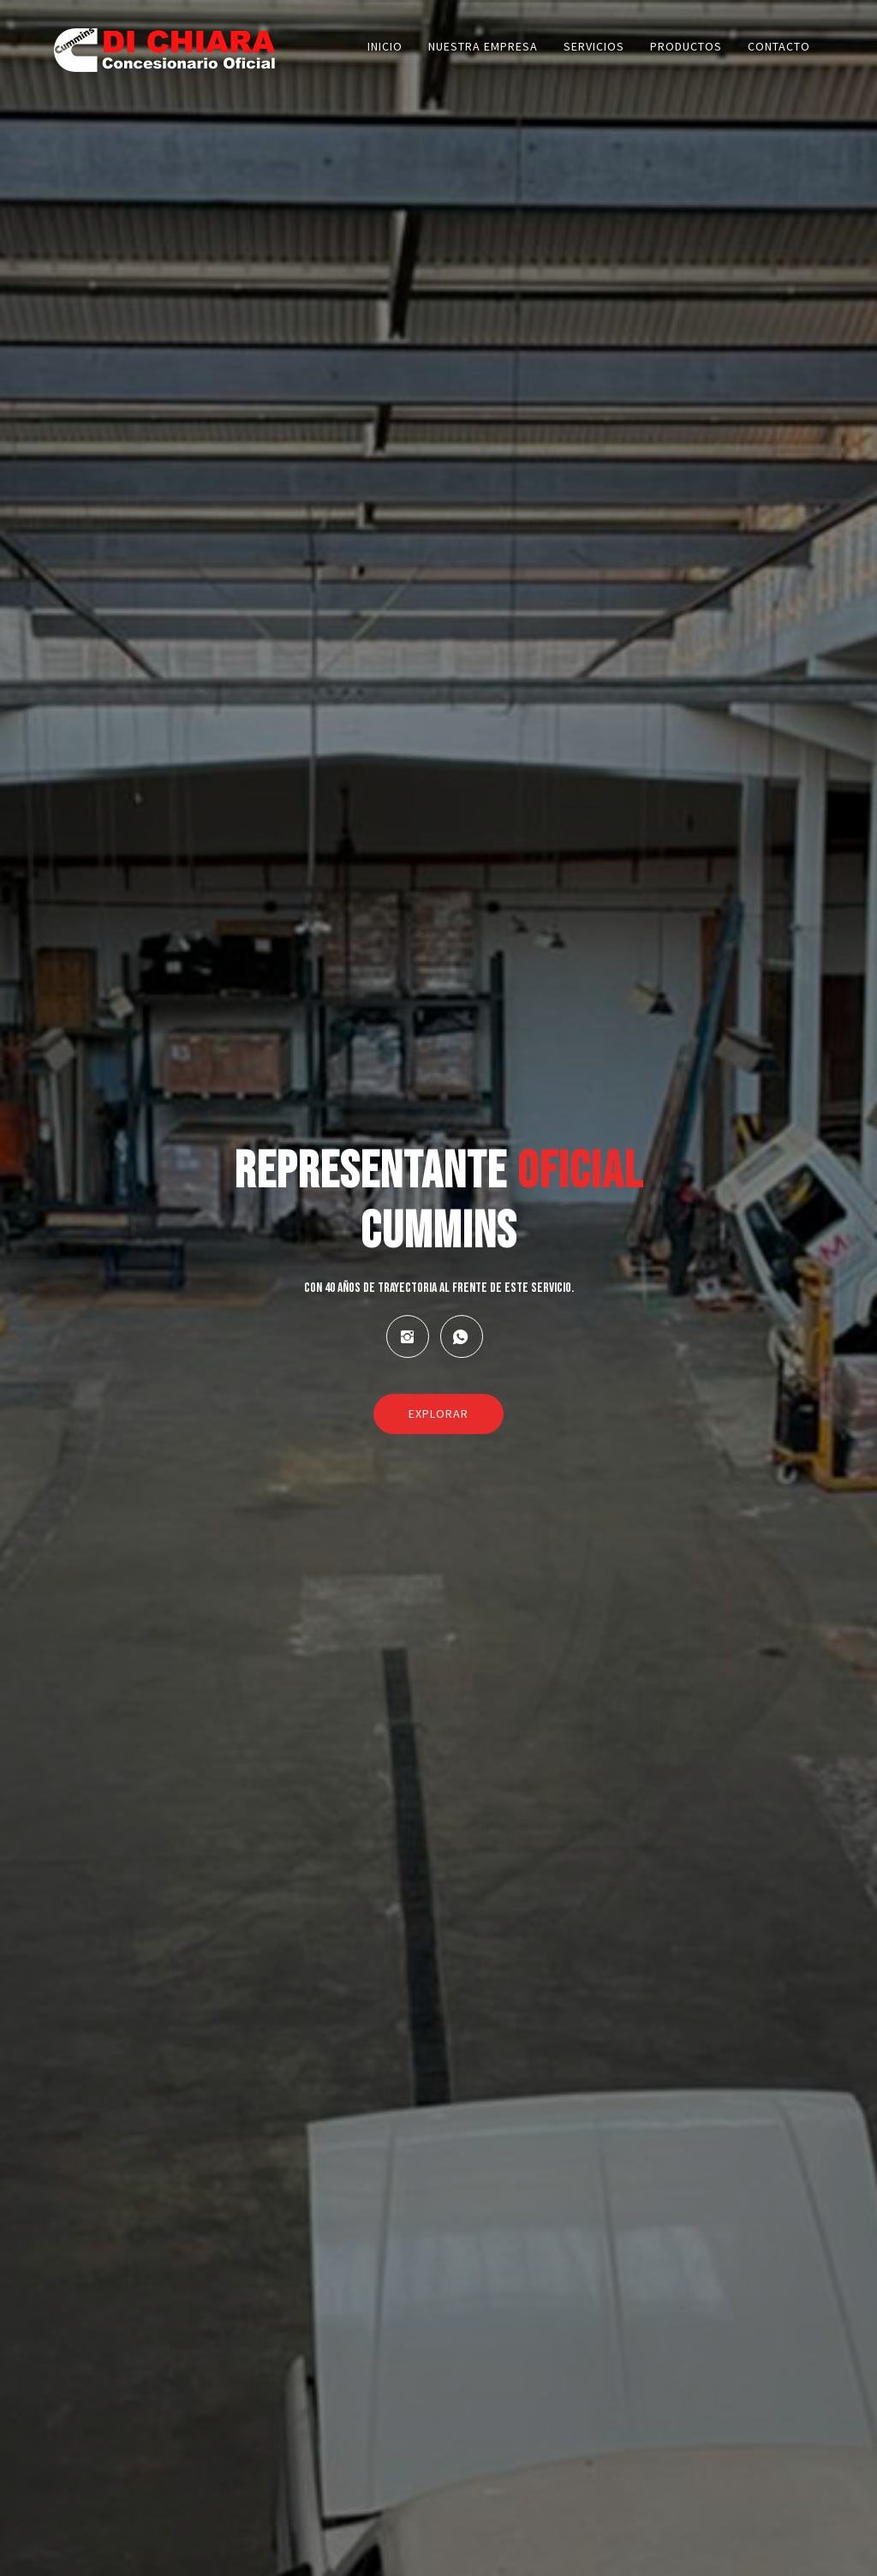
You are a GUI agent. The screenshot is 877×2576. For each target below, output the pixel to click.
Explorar (438, 1413)
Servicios (594, 46)
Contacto (779, 46)
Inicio (385, 46)
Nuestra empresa (483, 46)
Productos (686, 46)
